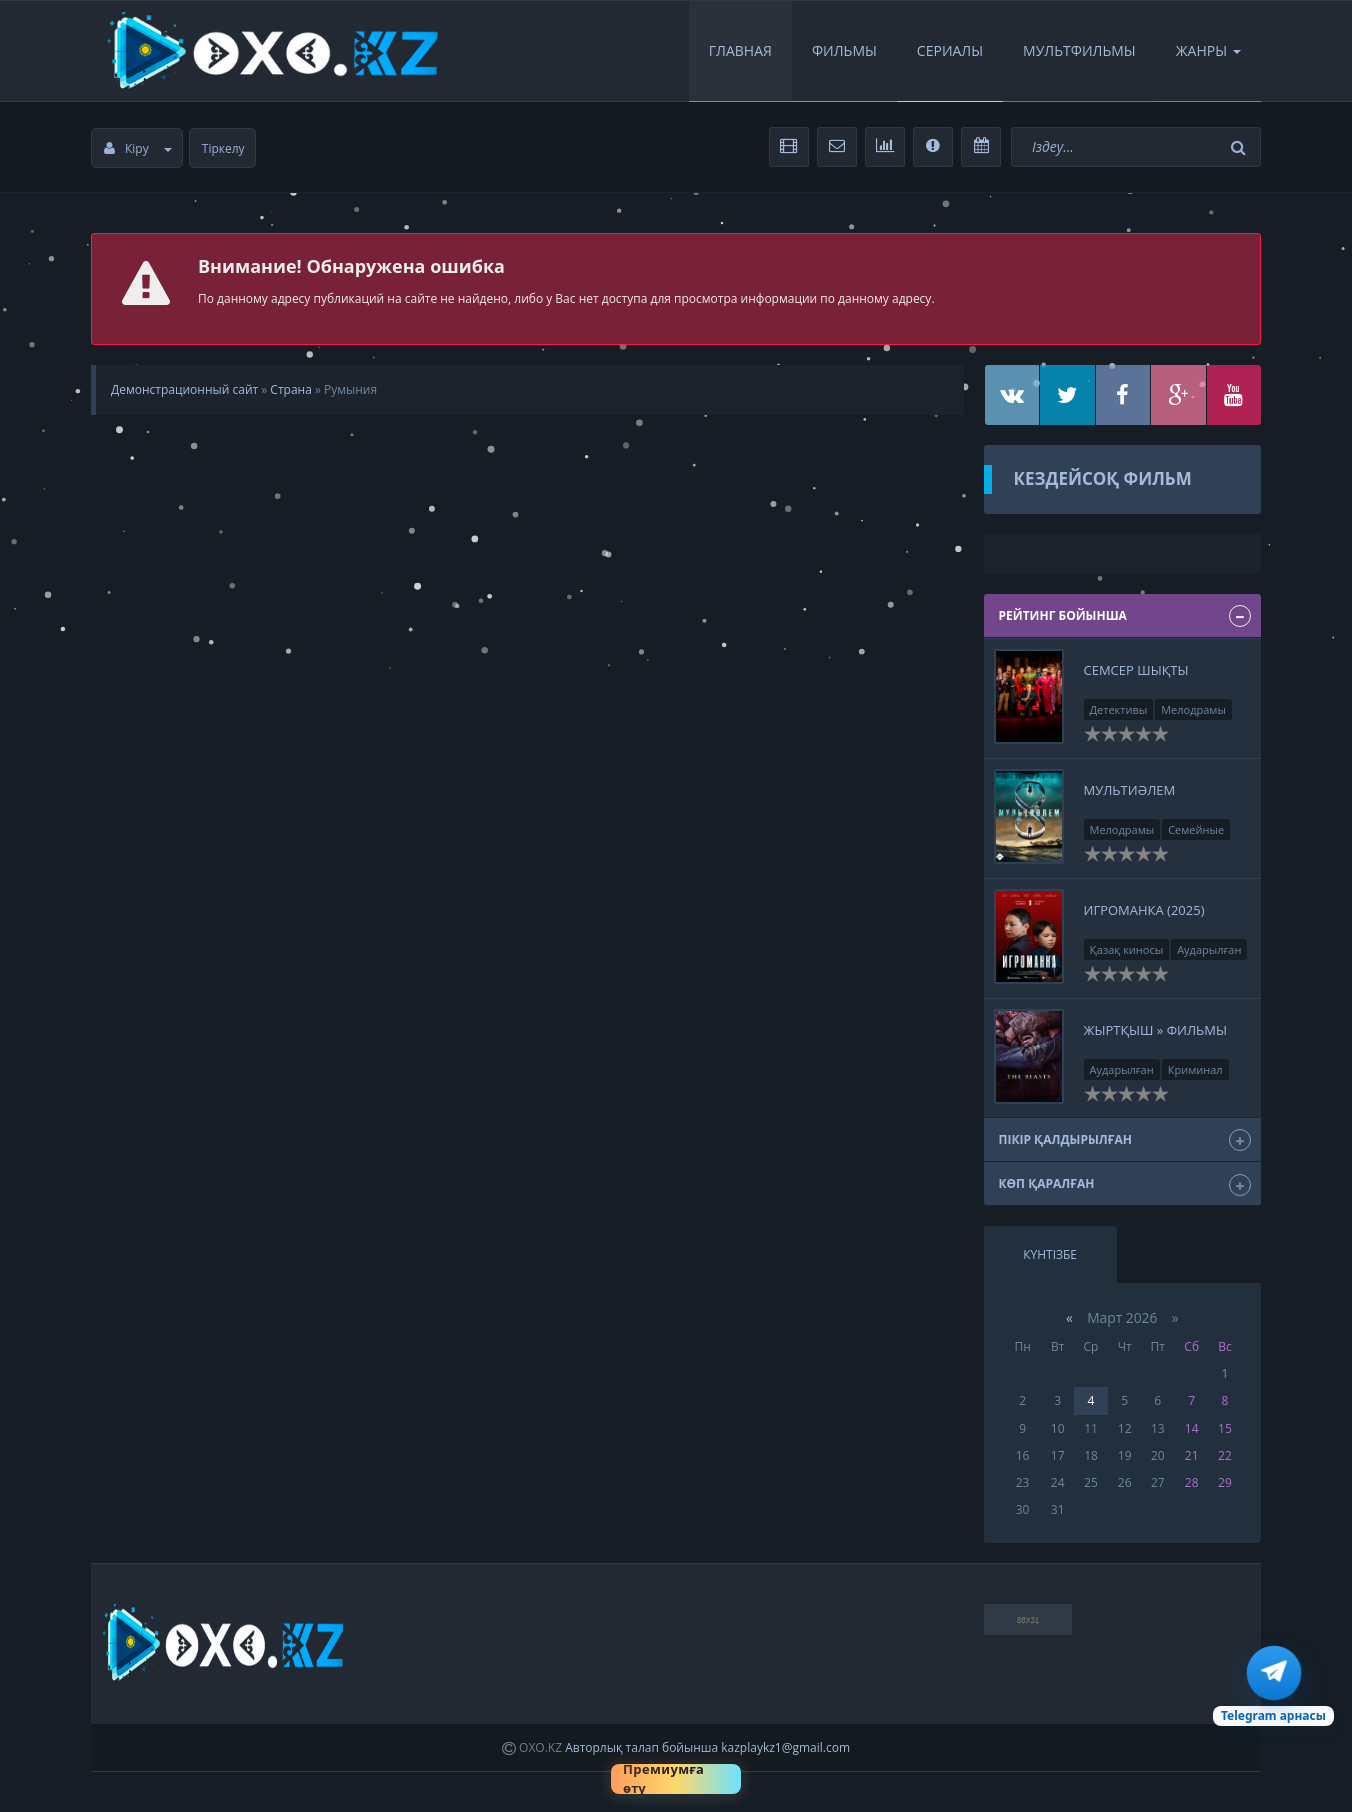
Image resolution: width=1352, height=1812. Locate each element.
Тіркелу (223, 148)
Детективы (1119, 709)
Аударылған (1209, 949)
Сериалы (950, 50)
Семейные (1196, 829)
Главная (740, 50)
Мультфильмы (1079, 50)
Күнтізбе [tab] (1050, 1254)
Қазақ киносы (1127, 949)
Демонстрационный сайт (184, 389)
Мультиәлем (1130, 790)
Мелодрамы (1193, 709)
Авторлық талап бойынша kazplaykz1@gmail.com (707, 1747)
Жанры (1208, 50)
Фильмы (844, 50)
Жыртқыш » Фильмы (1156, 1030)
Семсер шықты (1136, 670)
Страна (290, 389)
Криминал (1195, 1069)
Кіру (138, 148)
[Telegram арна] (1273, 1686)
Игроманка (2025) (1144, 910)
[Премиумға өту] (676, 1779)
